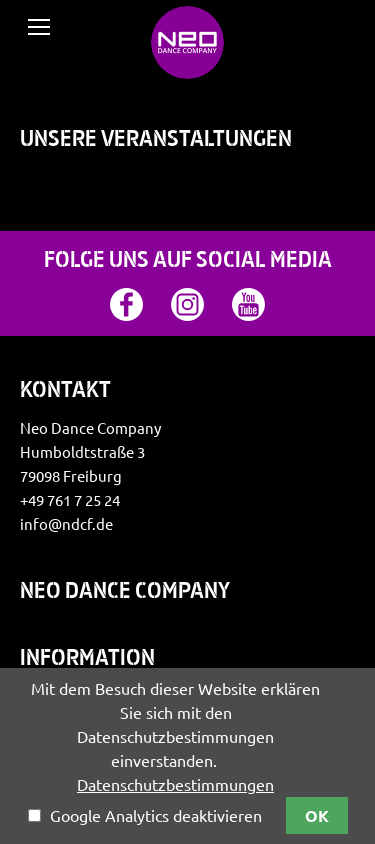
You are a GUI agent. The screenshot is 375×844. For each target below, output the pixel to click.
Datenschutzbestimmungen (175, 785)
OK (317, 816)
